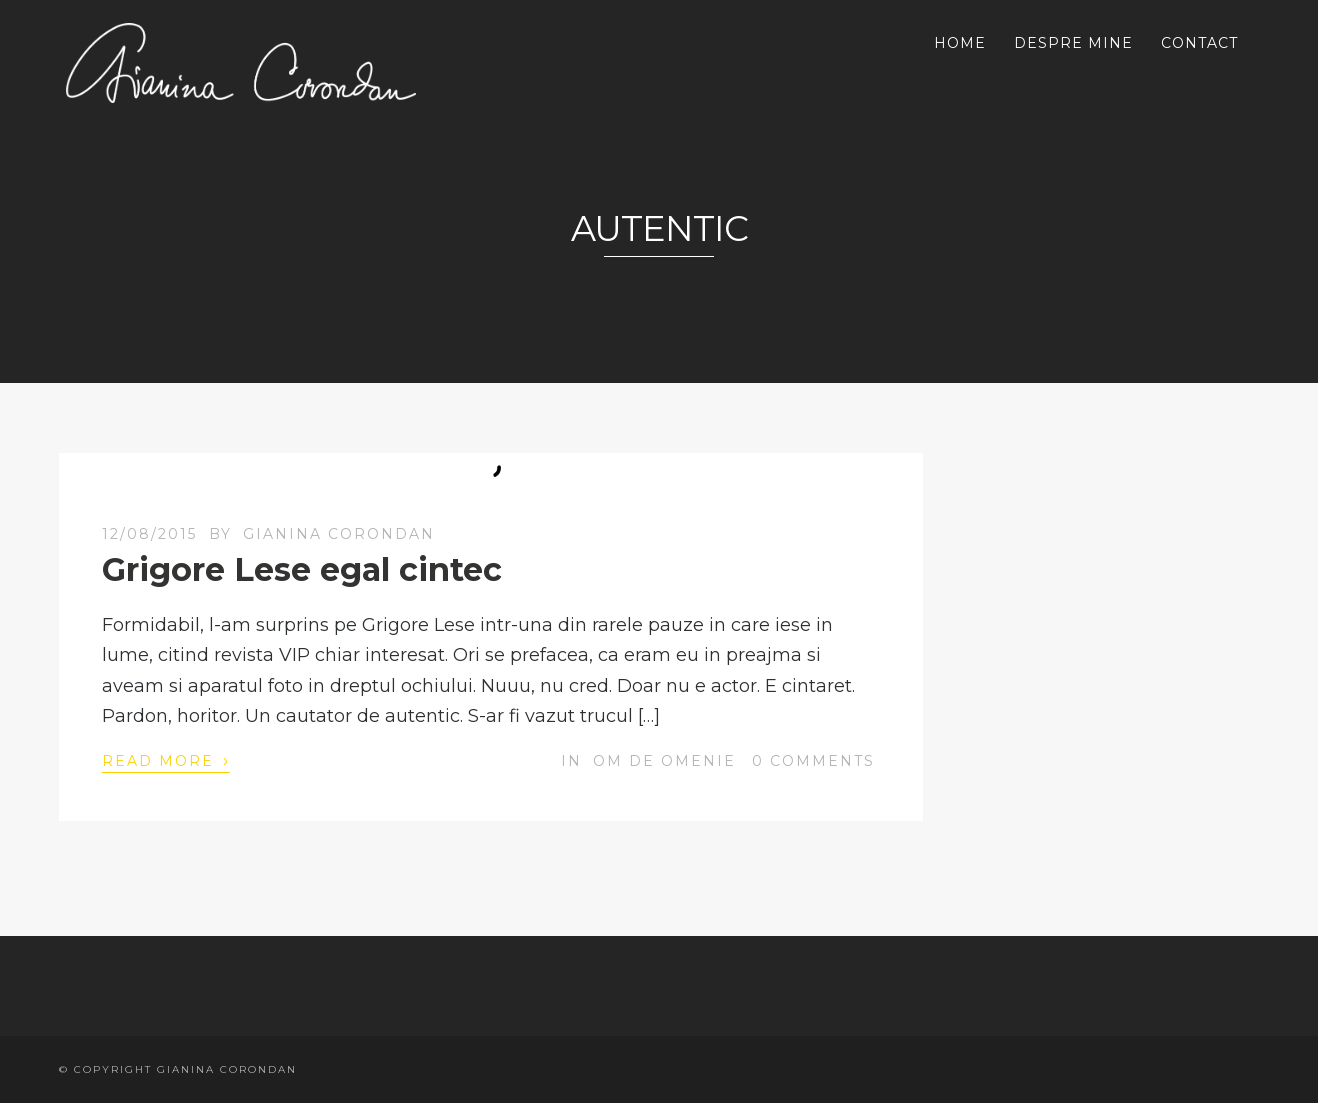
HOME (960, 43)
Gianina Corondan (339, 534)
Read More (166, 760)
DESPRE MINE (1073, 43)
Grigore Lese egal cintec (302, 569)
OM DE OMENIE (664, 761)
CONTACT (1199, 43)
